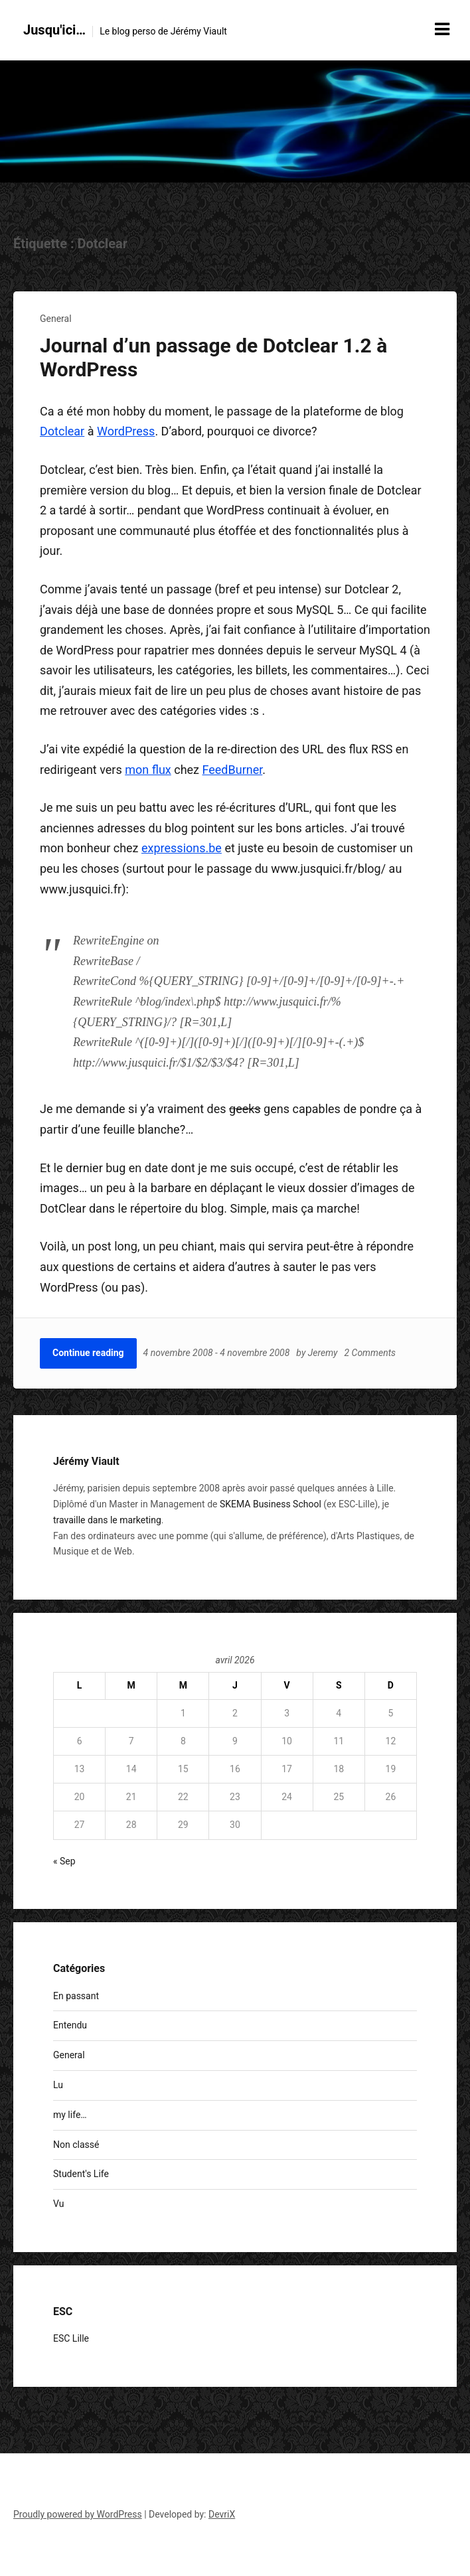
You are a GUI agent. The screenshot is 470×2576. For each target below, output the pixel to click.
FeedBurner (232, 770)
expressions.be (181, 848)
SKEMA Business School (270, 1504)
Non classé (76, 2144)
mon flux (148, 770)
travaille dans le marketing (107, 1520)
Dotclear (62, 431)
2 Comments (370, 1352)
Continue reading (88, 1352)
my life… (70, 2114)
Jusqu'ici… (54, 30)
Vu (58, 2203)
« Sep (64, 1861)
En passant (76, 1996)
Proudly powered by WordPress (77, 2514)
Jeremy (323, 1352)
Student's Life (81, 2173)
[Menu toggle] (442, 29)
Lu (58, 2085)
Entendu (70, 2025)
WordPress (126, 431)
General (56, 318)
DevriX (221, 2514)
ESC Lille (71, 2338)
